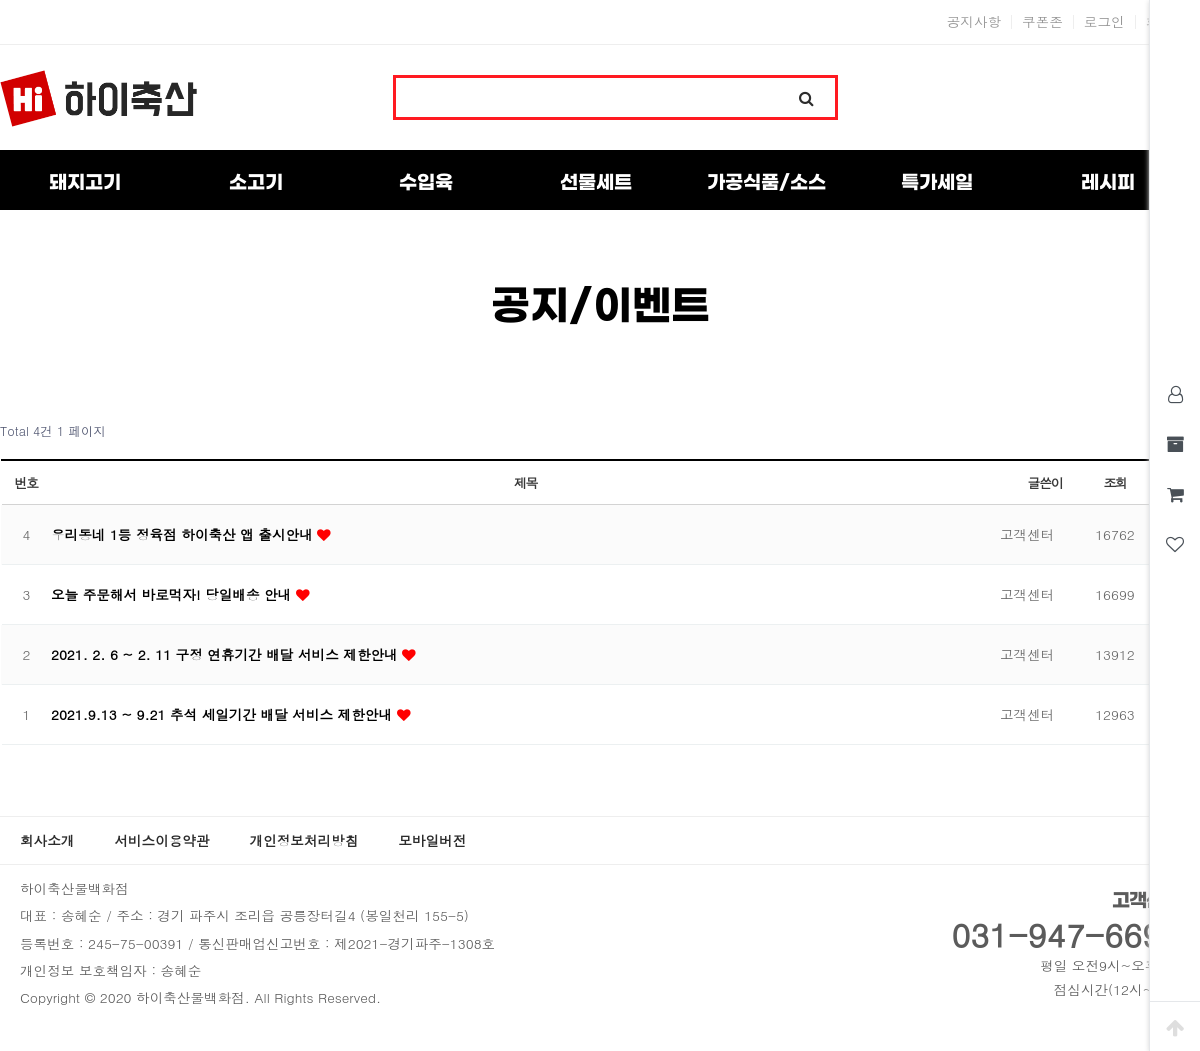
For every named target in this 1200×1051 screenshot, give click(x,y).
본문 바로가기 (0, 0)
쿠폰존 (1042, 22)
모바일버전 (432, 840)
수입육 (426, 183)
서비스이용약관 (161, 840)
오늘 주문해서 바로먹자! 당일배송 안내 (173, 594)
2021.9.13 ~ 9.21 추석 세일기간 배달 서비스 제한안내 (224, 714)
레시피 (1108, 183)
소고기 (256, 183)
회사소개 (47, 840)
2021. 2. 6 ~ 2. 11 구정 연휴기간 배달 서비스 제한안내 (226, 654)
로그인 (1104, 22)
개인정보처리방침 (304, 840)
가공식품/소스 (766, 183)
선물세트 (596, 183)
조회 (1114, 482)
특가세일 (937, 183)
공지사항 (974, 22)
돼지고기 (85, 183)
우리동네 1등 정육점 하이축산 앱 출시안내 (184, 534)
